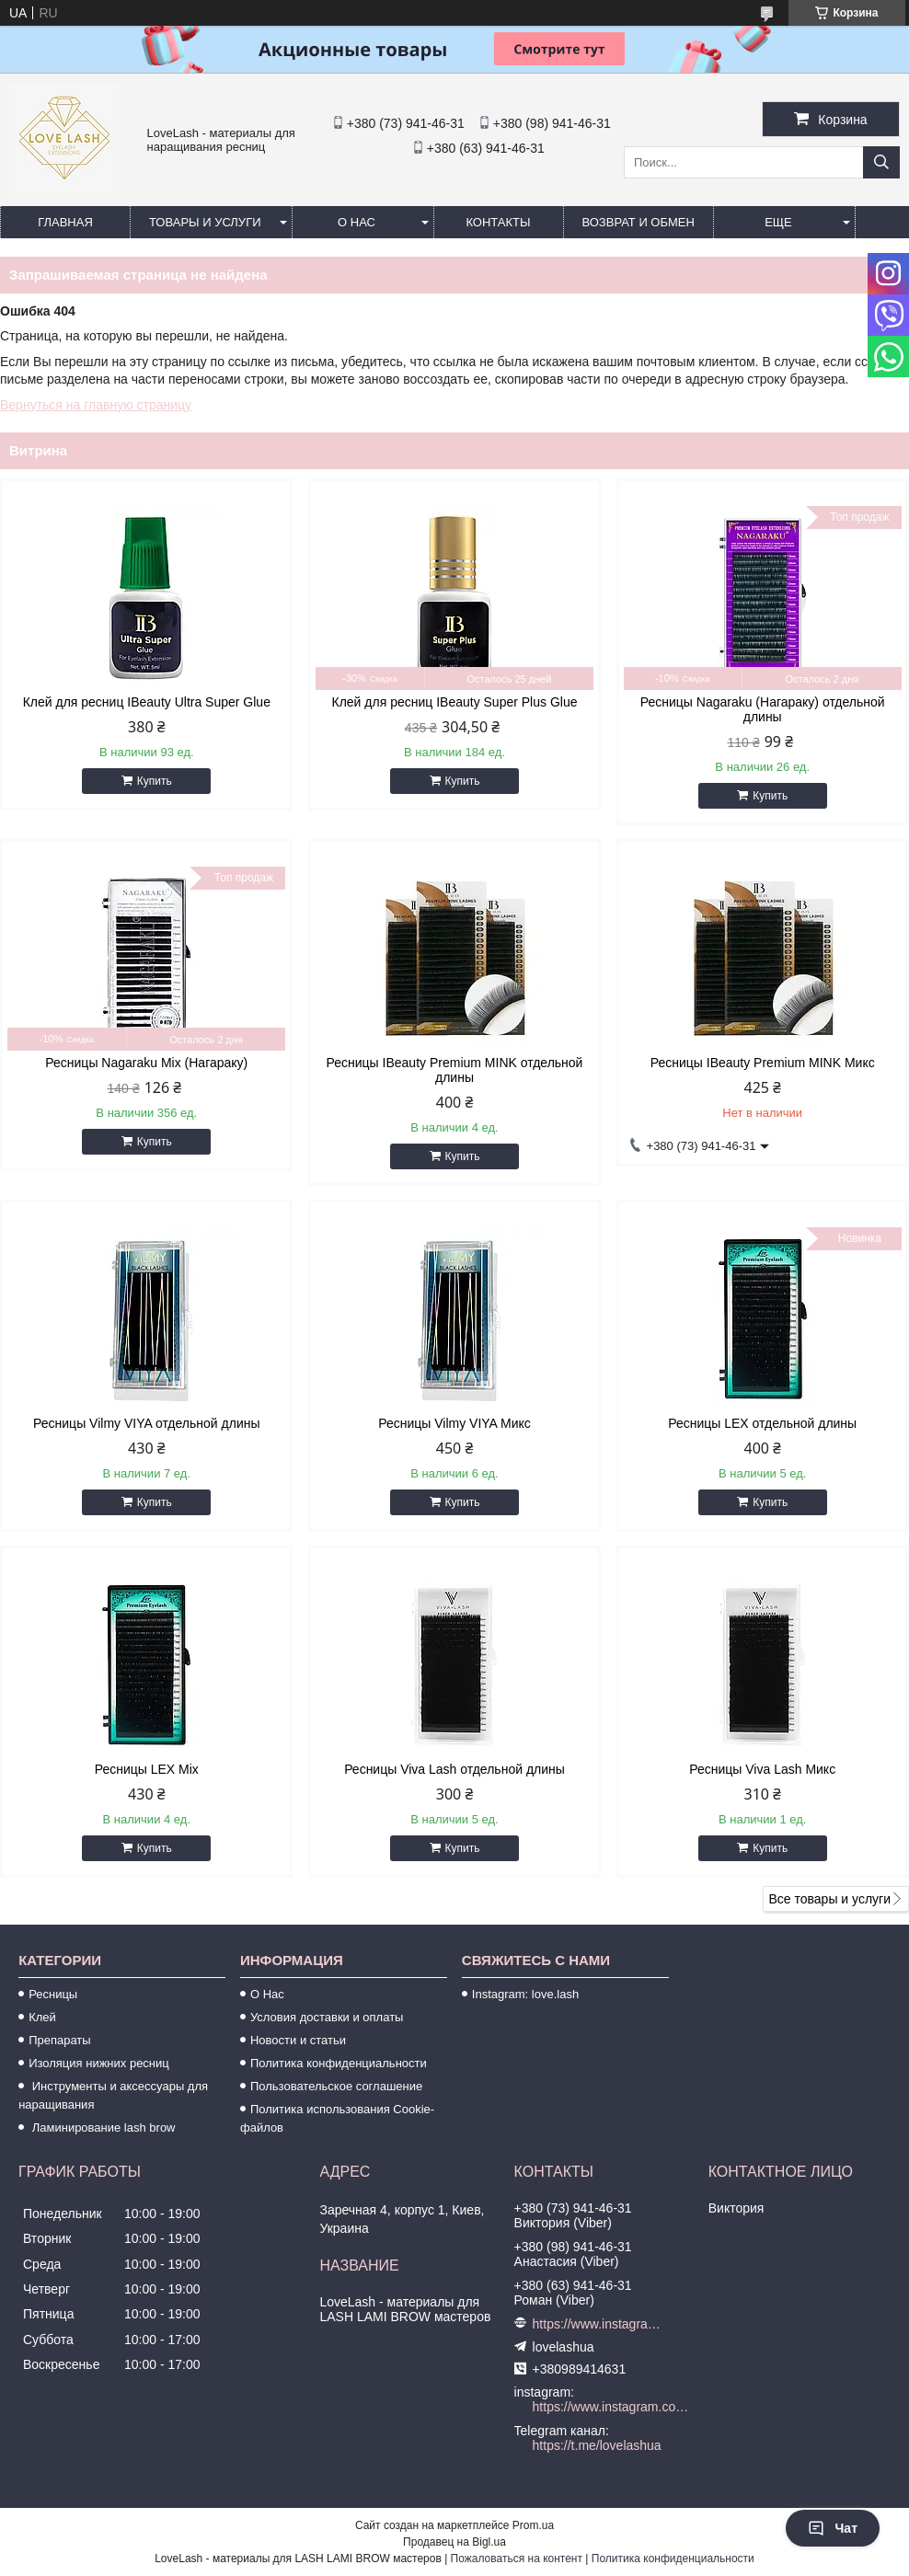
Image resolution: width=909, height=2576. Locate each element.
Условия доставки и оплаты (326, 2017)
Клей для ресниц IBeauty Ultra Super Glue (146, 702)
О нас (356, 222)
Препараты (60, 2040)
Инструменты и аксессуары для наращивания (113, 2095)
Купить (154, 781)
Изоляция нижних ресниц (99, 2063)
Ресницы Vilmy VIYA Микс (454, 1423)
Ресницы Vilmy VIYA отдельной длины (146, 1423)
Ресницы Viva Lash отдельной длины (454, 1769)
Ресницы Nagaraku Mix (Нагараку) (146, 1062)
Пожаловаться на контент (516, 2558)
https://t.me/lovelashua (597, 2445)
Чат (832, 2528)
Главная (65, 222)
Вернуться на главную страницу (95, 404)
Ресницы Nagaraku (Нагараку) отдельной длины (762, 709)
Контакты (498, 222)
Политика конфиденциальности (338, 2063)
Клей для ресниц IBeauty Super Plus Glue (455, 702)
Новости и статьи (298, 2040)
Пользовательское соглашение (336, 2086)
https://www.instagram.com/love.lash (597, 2324)
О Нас (267, 1994)
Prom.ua (533, 2525)
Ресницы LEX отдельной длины (762, 1423)
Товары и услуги (205, 222)
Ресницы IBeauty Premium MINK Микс (762, 1062)
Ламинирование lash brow (102, 2127)
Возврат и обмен (638, 222)
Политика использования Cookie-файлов (337, 2118)
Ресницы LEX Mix (147, 1769)
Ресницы (53, 1994)
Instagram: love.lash (525, 1994)
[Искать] (881, 162)
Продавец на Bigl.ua (454, 2542)
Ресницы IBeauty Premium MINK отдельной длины (455, 1070)
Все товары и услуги (829, 1899)
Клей (42, 2017)
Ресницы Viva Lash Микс (762, 1769)
